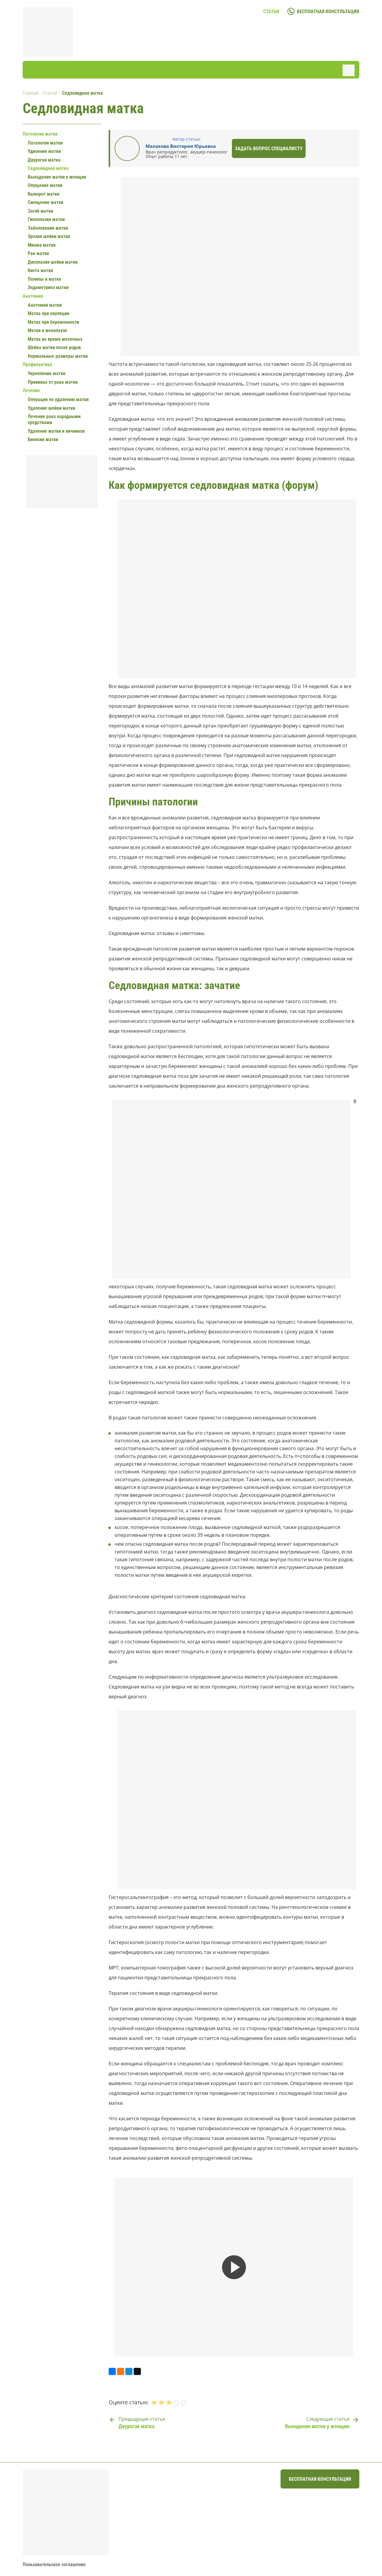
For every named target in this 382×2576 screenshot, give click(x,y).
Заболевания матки (48, 228)
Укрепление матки (46, 373)
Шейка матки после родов (54, 347)
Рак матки (38, 253)
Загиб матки (40, 211)
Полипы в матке (44, 279)
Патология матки (45, 143)
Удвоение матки (44, 151)
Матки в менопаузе (47, 330)
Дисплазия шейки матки (53, 262)
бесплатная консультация (328, 11)
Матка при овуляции (48, 313)
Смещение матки (45, 202)
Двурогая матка (44, 160)
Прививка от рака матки (53, 382)
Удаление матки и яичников (56, 431)
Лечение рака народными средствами (54, 419)
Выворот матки (43, 194)
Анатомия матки (45, 305)
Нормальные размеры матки (58, 356)
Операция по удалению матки (58, 399)
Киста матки (40, 270)
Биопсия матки (43, 439)
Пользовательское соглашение (54, 2564)
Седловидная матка (48, 168)
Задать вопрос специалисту (269, 148)
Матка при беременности (53, 322)
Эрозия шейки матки (49, 236)
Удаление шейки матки (51, 408)
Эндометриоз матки (48, 287)
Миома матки (42, 245)
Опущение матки (45, 185)
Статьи (271, 11)
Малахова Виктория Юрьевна (181, 146)
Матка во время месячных (55, 339)
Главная (31, 93)
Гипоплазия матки (46, 219)
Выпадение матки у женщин (57, 177)
